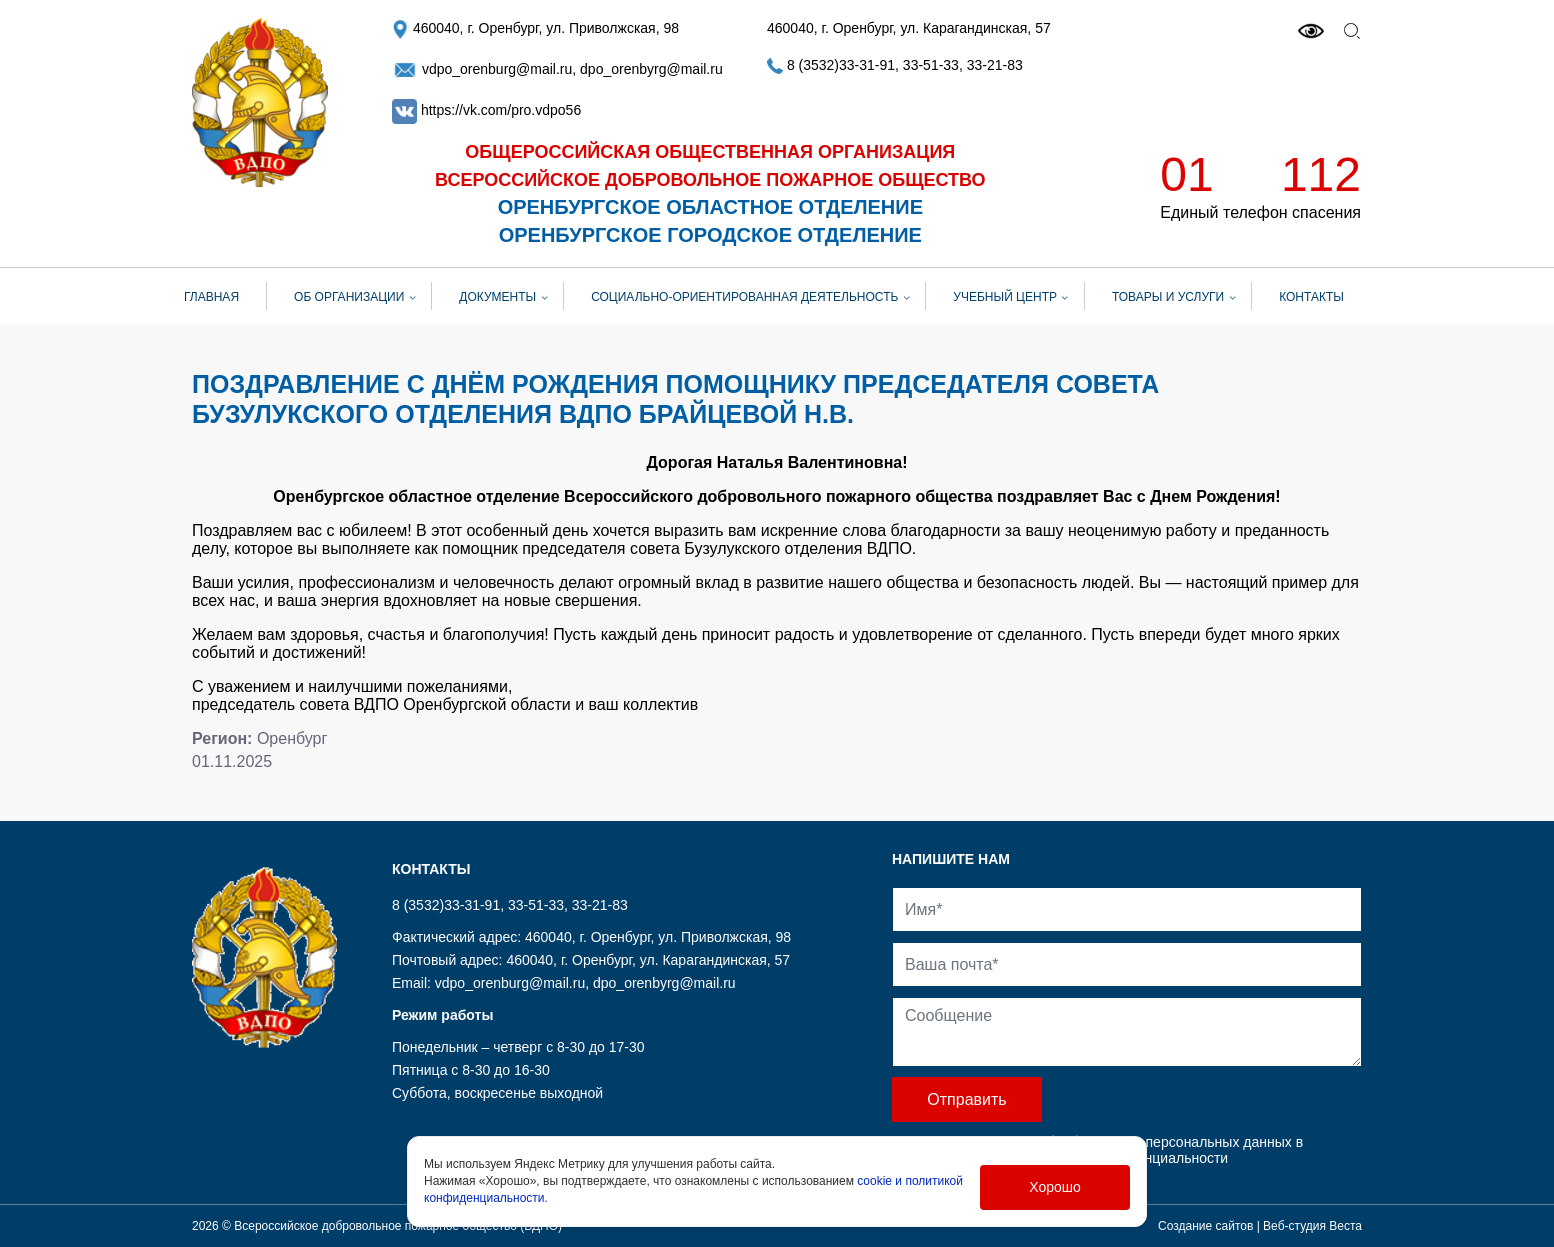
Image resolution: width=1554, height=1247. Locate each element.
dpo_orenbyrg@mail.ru (651, 69)
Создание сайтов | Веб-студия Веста (1260, 1226)
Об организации (349, 297)
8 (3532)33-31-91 (831, 65)
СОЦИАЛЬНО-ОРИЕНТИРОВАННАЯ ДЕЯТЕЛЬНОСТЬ (744, 297)
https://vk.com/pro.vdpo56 (501, 110)
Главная (211, 297)
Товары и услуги (1168, 297)
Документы (497, 297)
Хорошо (1055, 1187)
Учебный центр (1005, 297)
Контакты (1311, 297)
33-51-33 (931, 65)
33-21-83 (995, 65)
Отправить (966, 1099)
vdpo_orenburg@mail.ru (482, 69)
